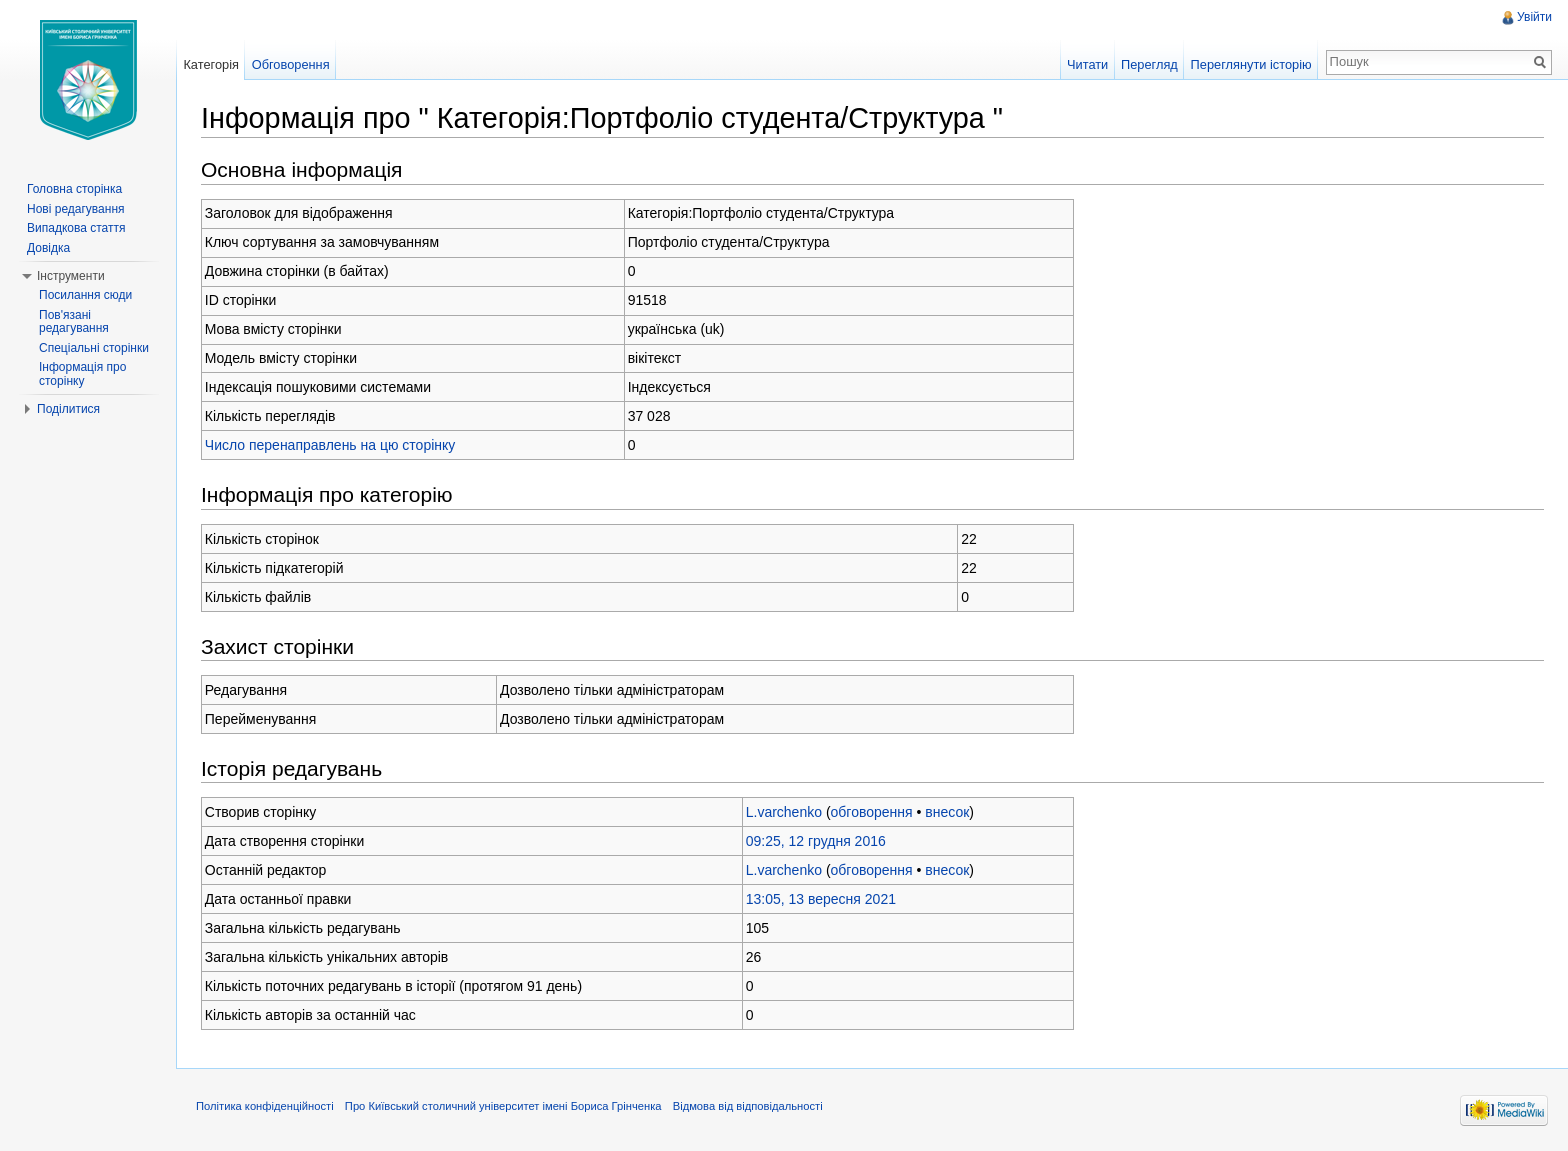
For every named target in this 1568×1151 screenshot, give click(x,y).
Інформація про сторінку (82, 374)
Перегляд (1149, 64)
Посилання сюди (85, 295)
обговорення (872, 812)
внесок (947, 812)
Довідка (48, 248)
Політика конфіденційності (265, 1106)
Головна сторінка (74, 189)
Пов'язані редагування (74, 322)
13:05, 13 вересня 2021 (821, 899)
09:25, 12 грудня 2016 (816, 841)
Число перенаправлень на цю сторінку (330, 445)
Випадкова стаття (76, 228)
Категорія (211, 64)
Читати (1087, 64)
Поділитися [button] (68, 409)
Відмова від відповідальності (748, 1106)
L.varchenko (784, 812)
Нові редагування (76, 209)
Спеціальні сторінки (94, 348)
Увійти (1534, 17)
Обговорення (291, 64)
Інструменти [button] (71, 276)
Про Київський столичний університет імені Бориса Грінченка (503, 1106)
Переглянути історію (1251, 64)
